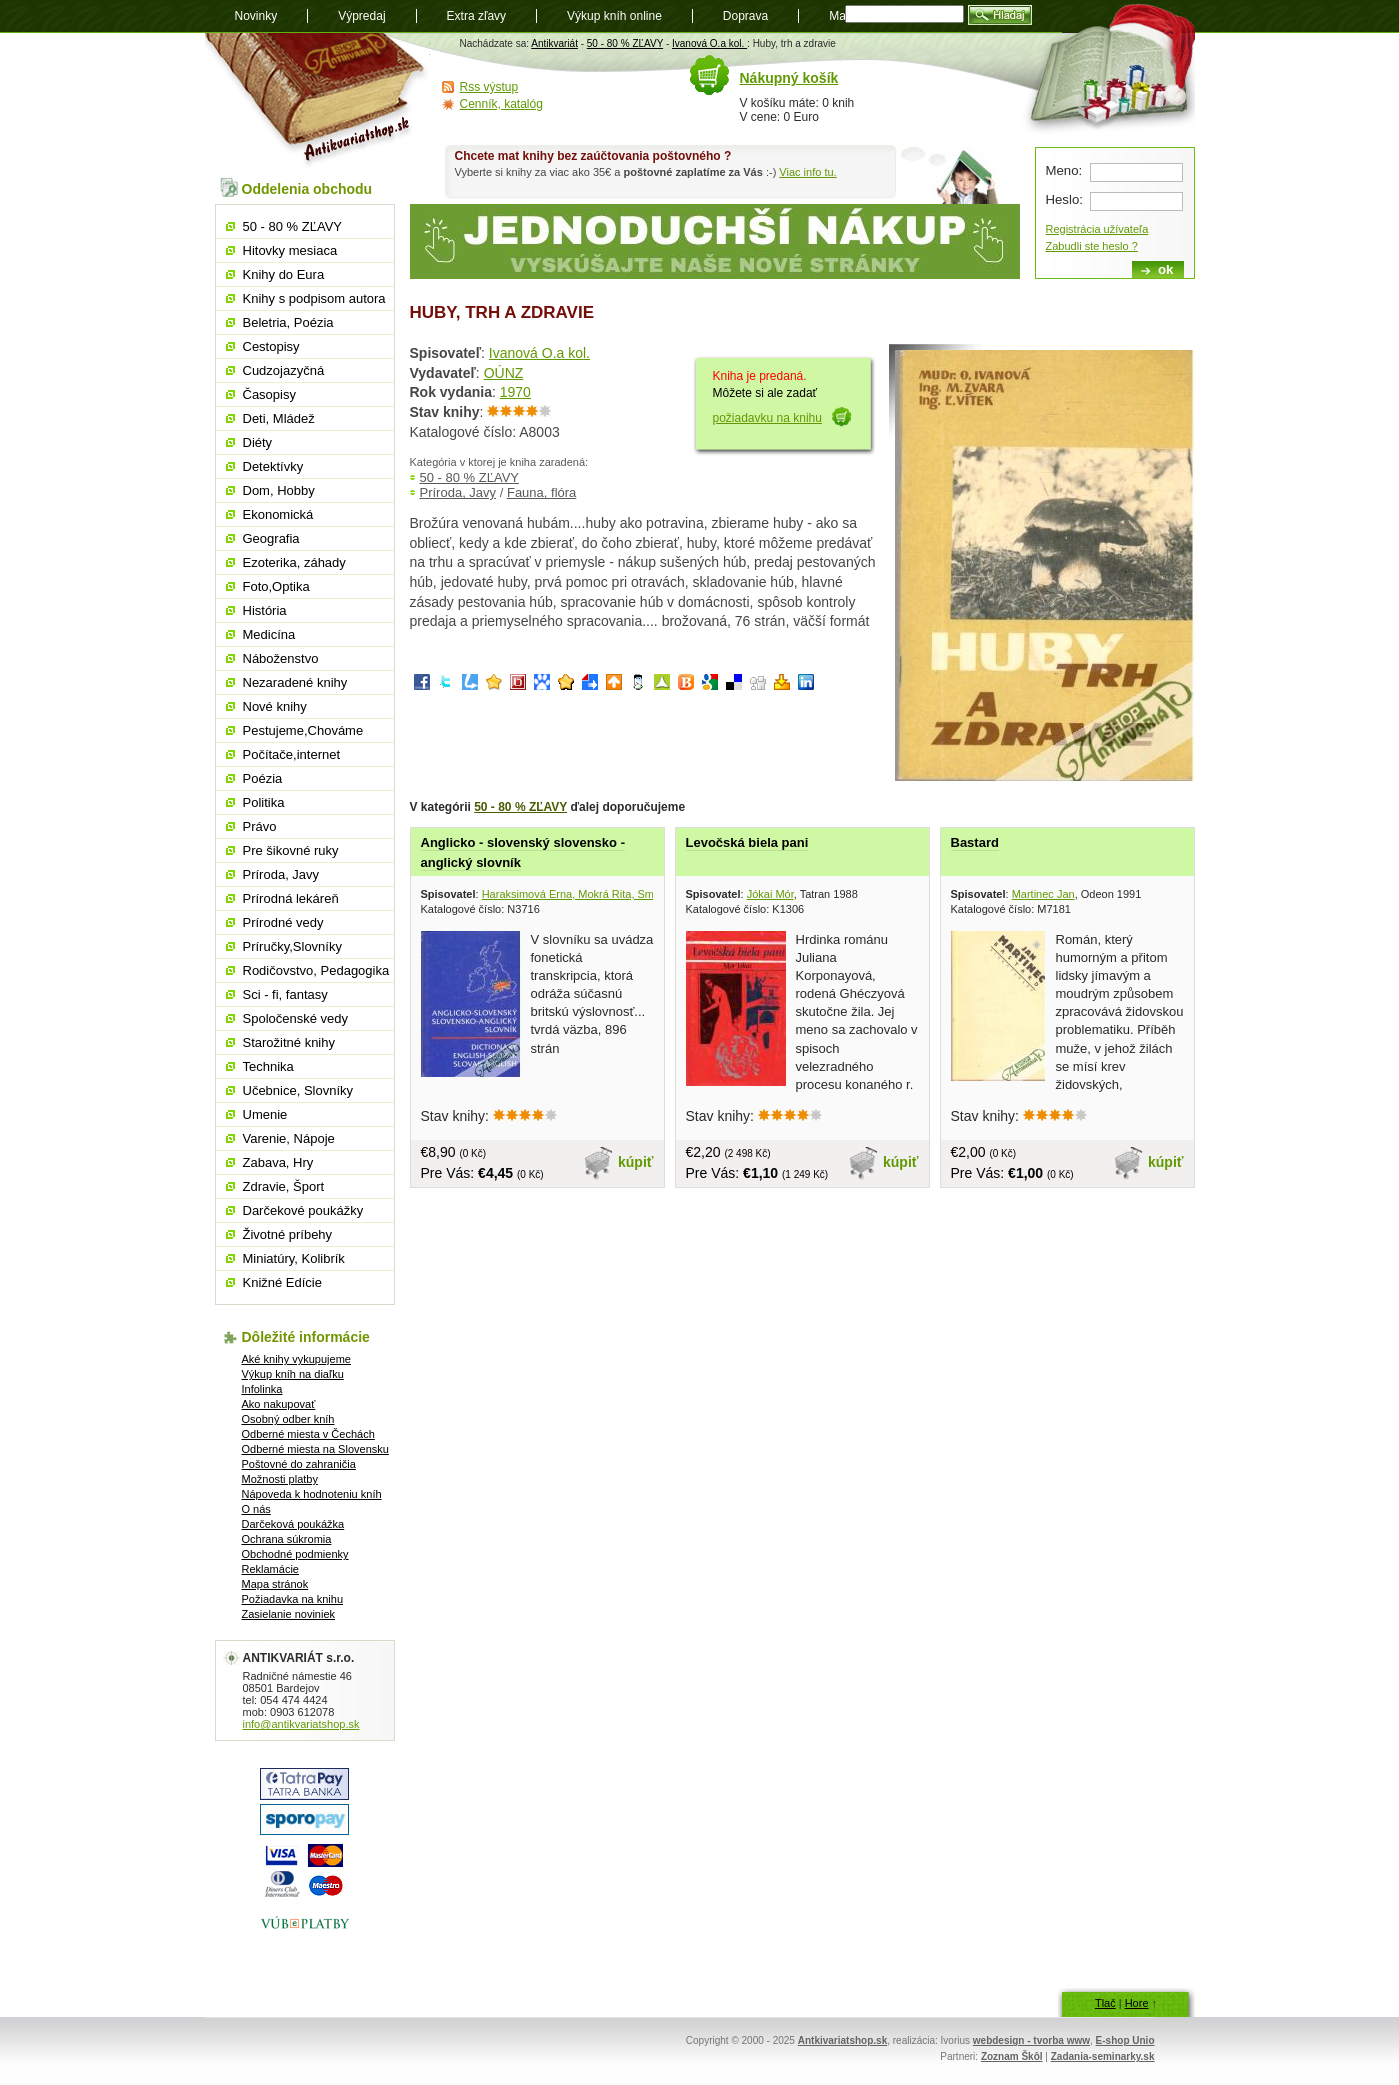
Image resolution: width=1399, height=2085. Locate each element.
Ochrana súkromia (287, 1539)
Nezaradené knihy (295, 682)
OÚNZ (504, 373)
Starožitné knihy (289, 1042)
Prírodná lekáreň (291, 898)
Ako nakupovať (279, 1404)
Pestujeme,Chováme (303, 730)
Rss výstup (489, 87)
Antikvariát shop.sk (317, 100)
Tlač (1105, 2003)
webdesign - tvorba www (1031, 2040)
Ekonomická (278, 514)
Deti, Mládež (279, 418)
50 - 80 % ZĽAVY (625, 43)
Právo (260, 826)
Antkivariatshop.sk (842, 2040)
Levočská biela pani (747, 842)
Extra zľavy (477, 16)
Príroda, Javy (458, 492)
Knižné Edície (283, 1282)
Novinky (256, 16)
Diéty (258, 442)
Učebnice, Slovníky (298, 1090)
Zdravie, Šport (284, 1186)
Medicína (269, 634)
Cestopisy (271, 346)
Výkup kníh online (614, 16)
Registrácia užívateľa (1097, 229)
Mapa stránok (275, 1584)
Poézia (263, 778)
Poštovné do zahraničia (299, 1464)
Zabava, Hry (278, 1162)
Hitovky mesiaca (290, 250)
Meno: (1064, 170)
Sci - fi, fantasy (285, 994)
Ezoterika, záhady (294, 562)
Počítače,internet (292, 754)
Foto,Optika (276, 586)
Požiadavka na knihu (293, 1599)
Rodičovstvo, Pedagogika (316, 970)
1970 (515, 392)
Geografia (271, 538)
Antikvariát (554, 43)
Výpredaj (361, 16)
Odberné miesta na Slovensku (315, 1449)
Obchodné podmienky (295, 1554)
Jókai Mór (770, 894)
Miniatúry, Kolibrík (294, 1258)
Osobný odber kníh (288, 1419)
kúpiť (636, 1162)
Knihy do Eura (284, 274)
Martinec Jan (1043, 894)
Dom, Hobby (279, 490)
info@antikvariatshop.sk (301, 1724)
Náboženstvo (281, 658)
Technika (268, 1066)
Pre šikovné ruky (291, 850)
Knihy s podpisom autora (314, 298)
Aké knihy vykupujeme (296, 1359)
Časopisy (269, 394)
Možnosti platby (280, 1479)
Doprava (745, 16)
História (265, 610)
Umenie (265, 1114)
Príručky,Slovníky (292, 946)
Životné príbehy (288, 1234)
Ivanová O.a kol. (709, 43)
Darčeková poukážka (293, 1524)
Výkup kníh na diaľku (293, 1374)
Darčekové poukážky (303, 1210)
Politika (264, 802)
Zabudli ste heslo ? (1092, 246)
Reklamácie (270, 1569)
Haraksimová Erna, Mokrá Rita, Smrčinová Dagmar (606, 894)
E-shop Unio (1125, 2040)
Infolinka (262, 1389)
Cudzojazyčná (284, 370)
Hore (1137, 2003)
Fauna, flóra (541, 492)
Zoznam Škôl (1012, 2056)
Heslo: (1064, 199)
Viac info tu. (807, 172)
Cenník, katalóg (501, 104)
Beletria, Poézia (288, 322)
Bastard (975, 842)
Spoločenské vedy (296, 1018)
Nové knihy (275, 706)
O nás (256, 1509)
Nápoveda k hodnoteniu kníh (312, 1494)
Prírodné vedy (283, 922)
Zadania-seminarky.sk (1103, 2056)
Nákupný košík (789, 78)
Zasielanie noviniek (289, 1614)
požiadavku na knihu (767, 418)
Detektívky (273, 466)
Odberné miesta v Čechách (308, 1434)
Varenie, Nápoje (289, 1138)
